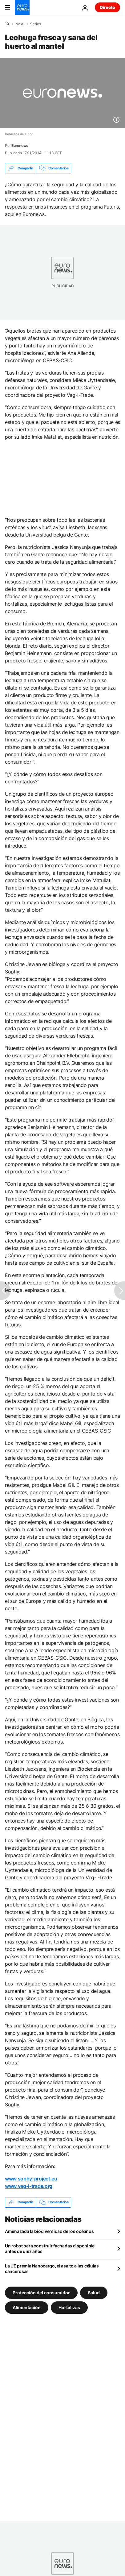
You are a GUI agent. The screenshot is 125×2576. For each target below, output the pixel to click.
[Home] (7, 24)
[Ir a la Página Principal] (22, 7)
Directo (107, 7)
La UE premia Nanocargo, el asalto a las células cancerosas (52, 2268)
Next (19, 24)
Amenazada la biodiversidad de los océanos (49, 2231)
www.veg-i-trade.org (28, 2186)
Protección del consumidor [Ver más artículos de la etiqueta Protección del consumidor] (41, 2292)
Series (35, 24)
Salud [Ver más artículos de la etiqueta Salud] (94, 2292)
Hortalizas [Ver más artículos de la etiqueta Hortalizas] (69, 2307)
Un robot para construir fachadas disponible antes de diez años (50, 2248)
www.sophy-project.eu (31, 2179)
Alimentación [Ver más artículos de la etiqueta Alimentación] (27, 2307)
